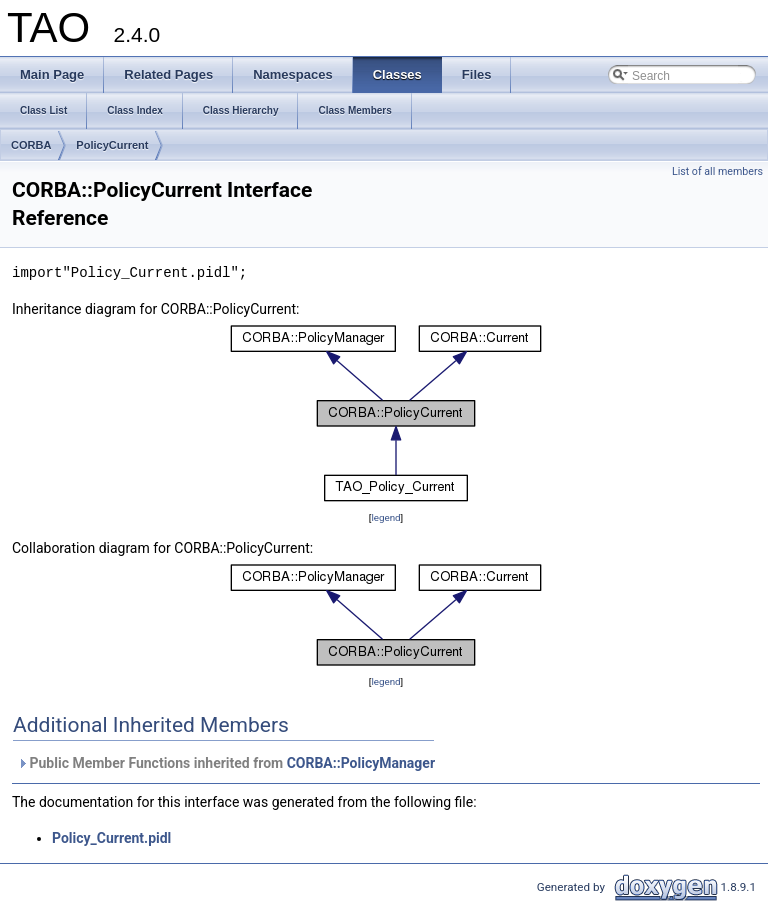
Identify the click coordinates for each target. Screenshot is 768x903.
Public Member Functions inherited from (226, 763)
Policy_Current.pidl (111, 838)
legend (385, 517)
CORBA (31, 145)
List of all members (717, 171)
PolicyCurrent (112, 145)
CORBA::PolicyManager (361, 763)
